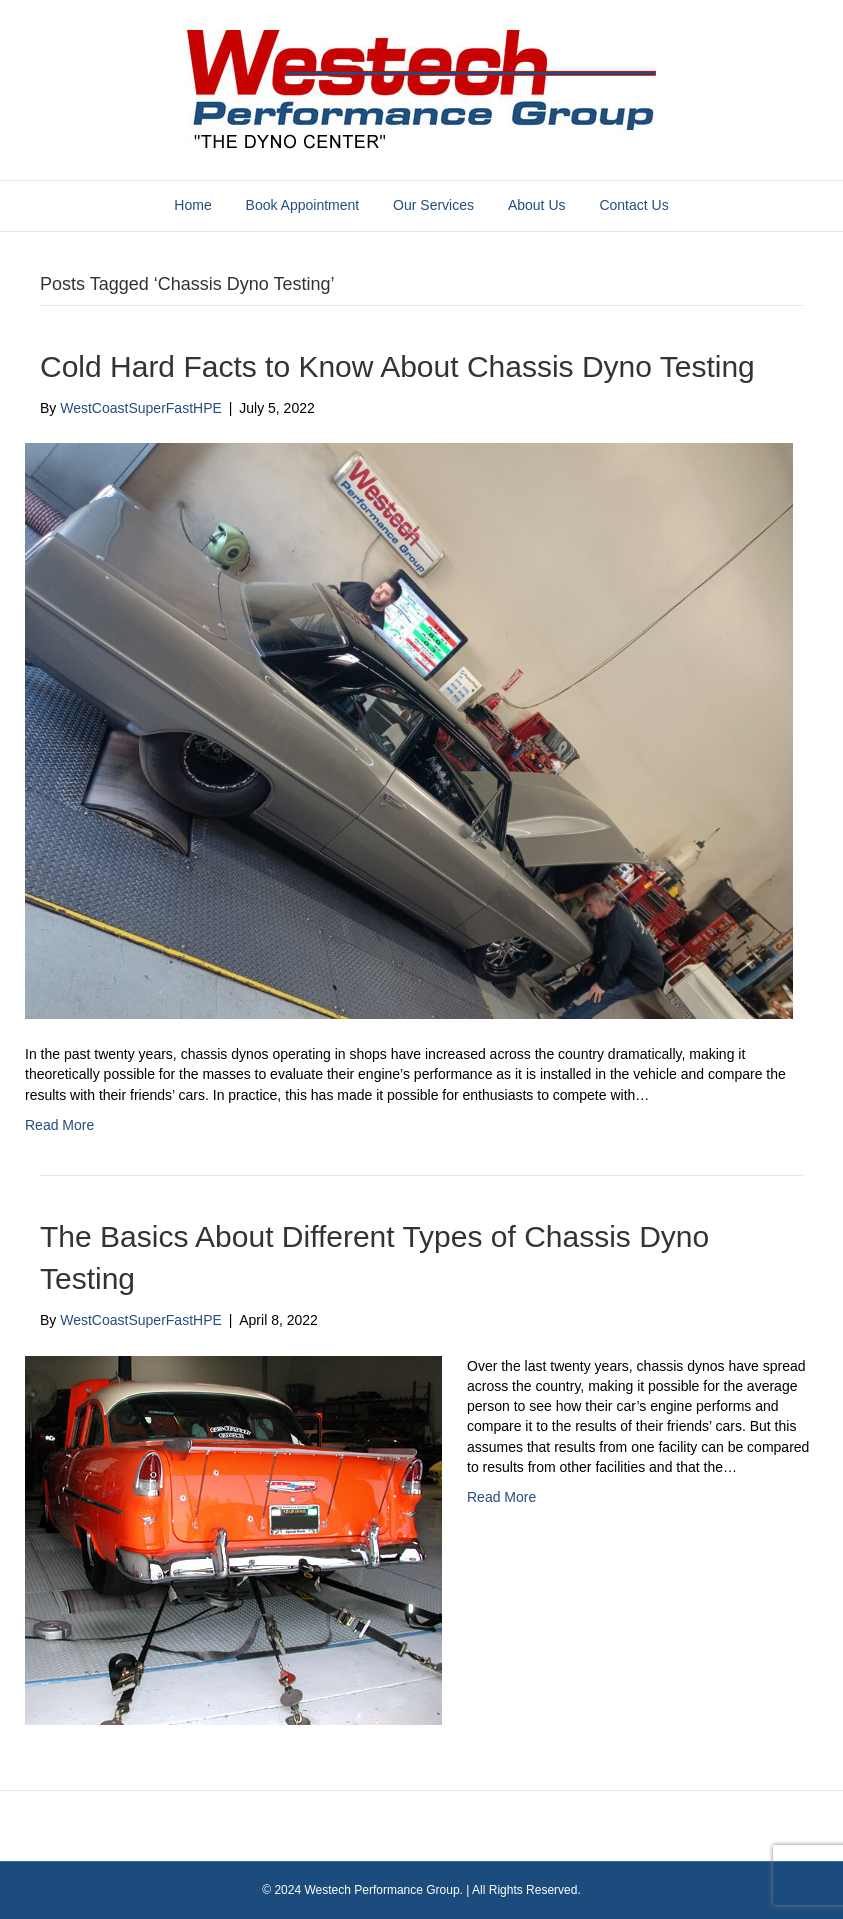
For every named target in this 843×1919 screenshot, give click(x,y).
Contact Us (633, 205)
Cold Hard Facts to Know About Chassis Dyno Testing (397, 366)
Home (192, 205)
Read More (59, 1125)
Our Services (433, 205)
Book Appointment (303, 205)
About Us (537, 205)
